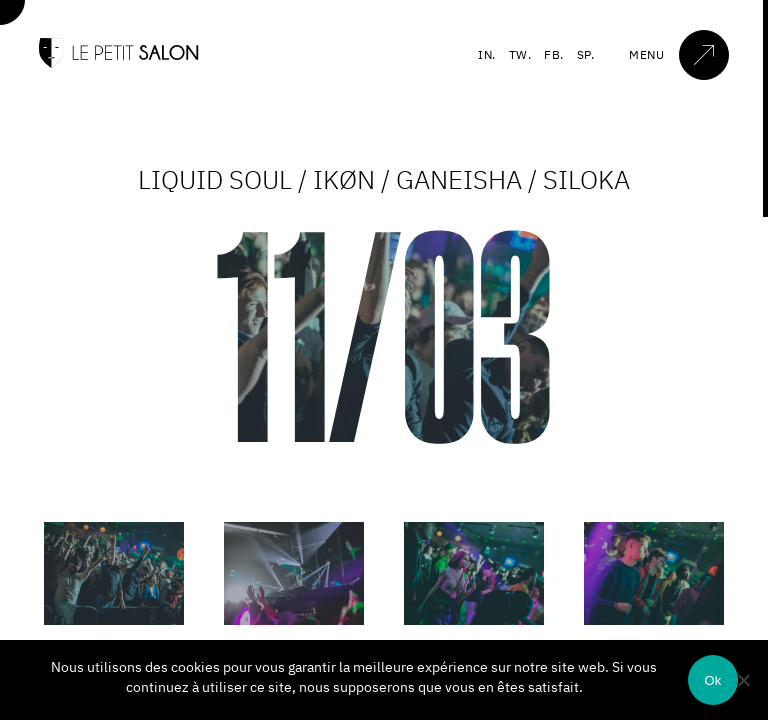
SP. (586, 54)
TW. (520, 54)
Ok (712, 680)
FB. (554, 54)
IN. (487, 54)
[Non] (743, 680)
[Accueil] (119, 63)
